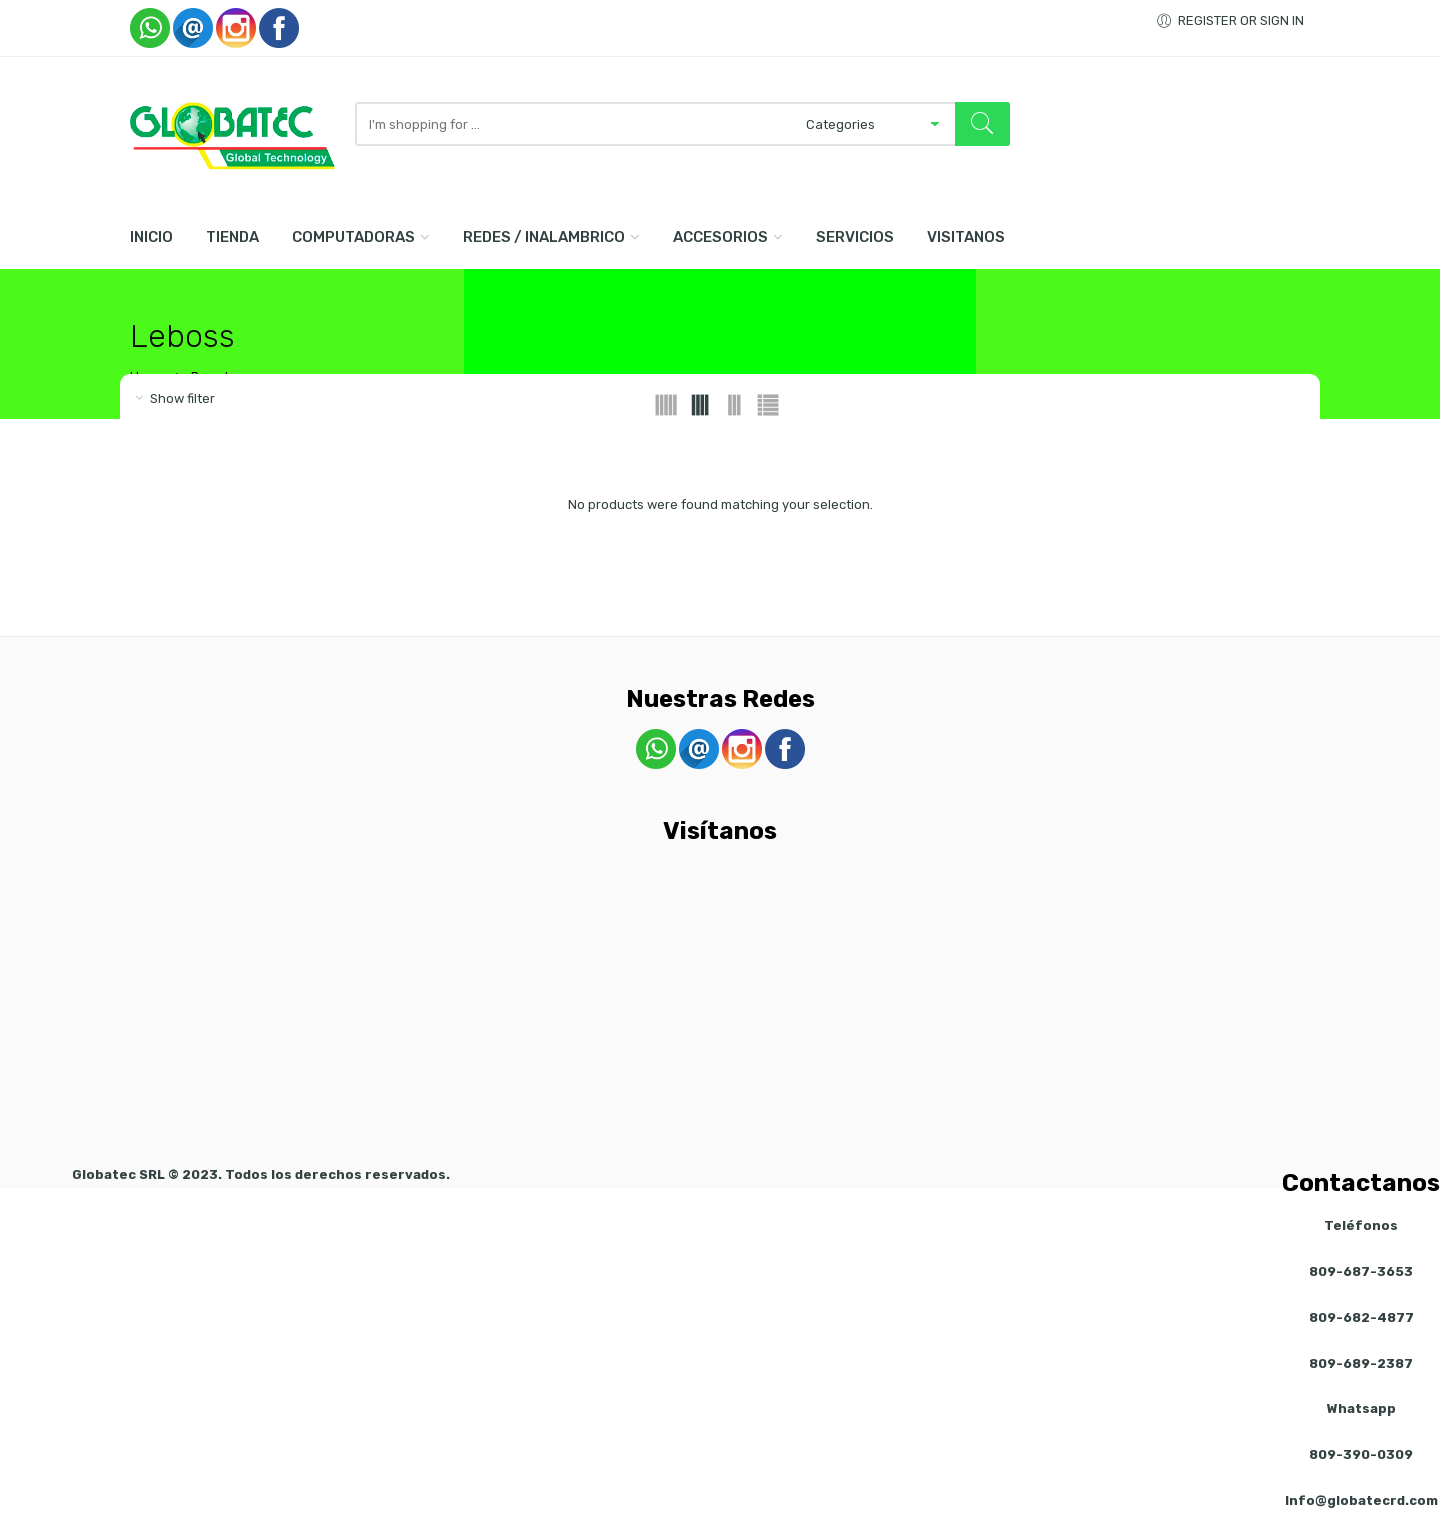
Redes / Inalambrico (544, 237)
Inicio (151, 237)
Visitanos (966, 237)
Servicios (855, 237)
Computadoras (353, 237)
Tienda (232, 237)
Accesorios (720, 237)
